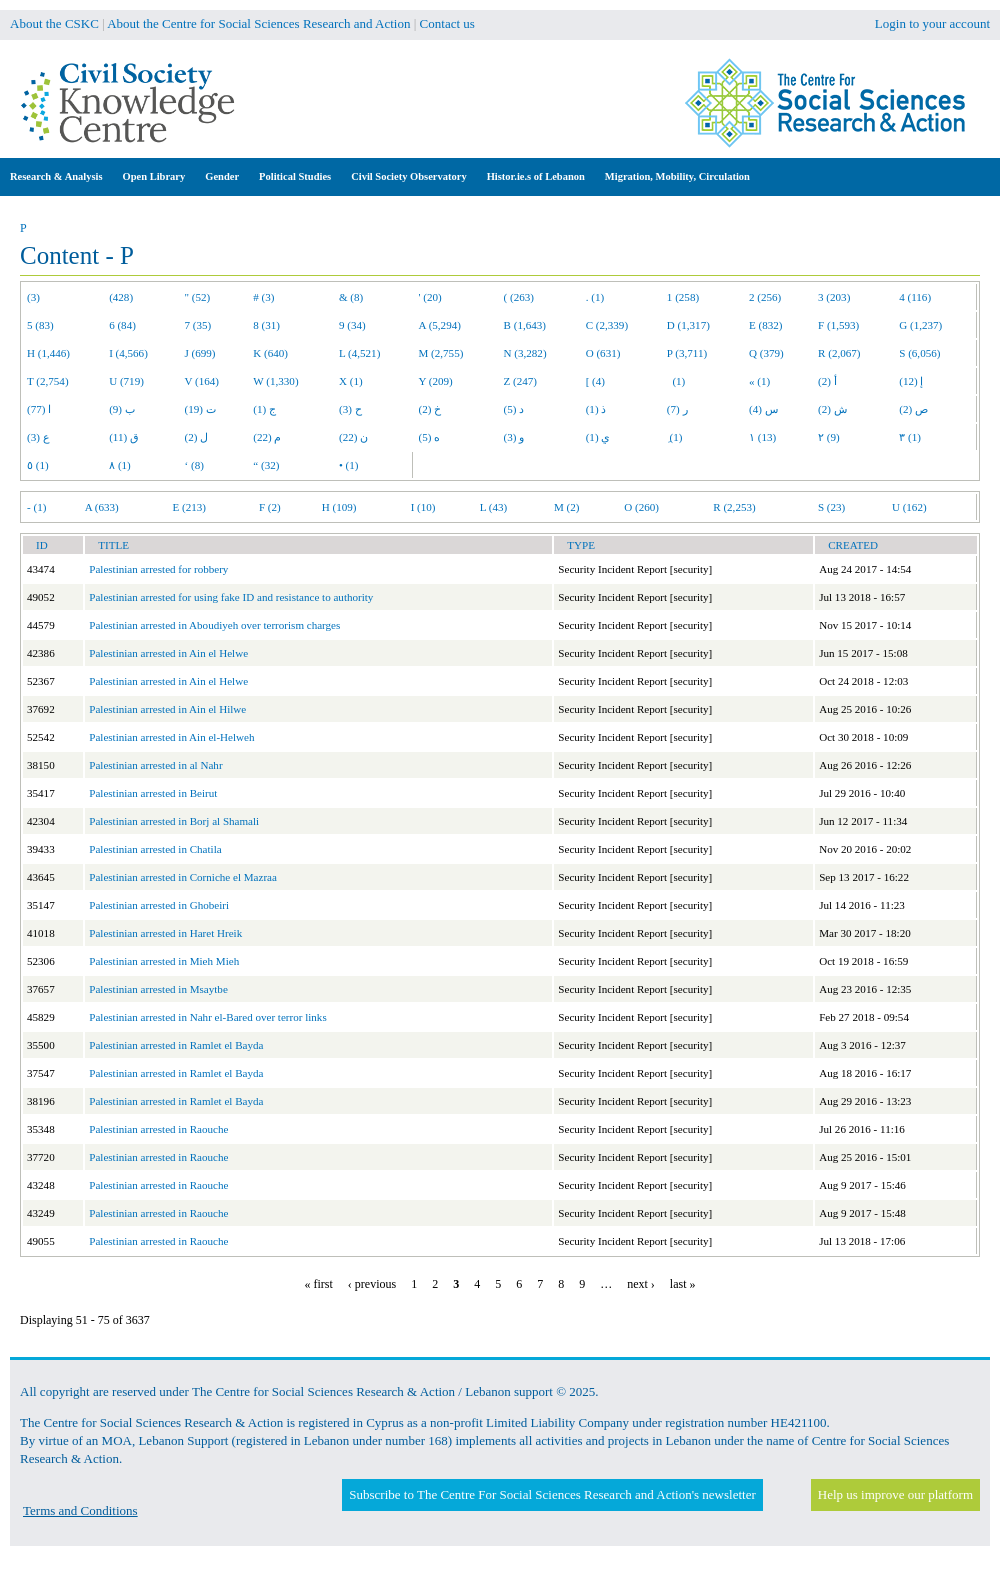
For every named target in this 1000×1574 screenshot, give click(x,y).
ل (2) (197, 437)
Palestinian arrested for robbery (158, 569)
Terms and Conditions (80, 1510)
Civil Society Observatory (408, 176)
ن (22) (353, 437)
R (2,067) (839, 353)
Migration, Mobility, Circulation (677, 176)
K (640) (270, 353)
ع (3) (38, 437)
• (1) (349, 465)
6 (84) (122, 325)
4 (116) (915, 297)
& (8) (351, 297)
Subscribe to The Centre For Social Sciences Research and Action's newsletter (552, 1494)
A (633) (102, 507)
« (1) (759, 381)
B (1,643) (525, 325)
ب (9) (122, 409)
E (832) (766, 325)
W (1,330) (275, 381)
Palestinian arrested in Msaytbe (158, 989)
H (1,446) (48, 353)
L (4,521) (359, 353)
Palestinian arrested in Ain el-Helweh (171, 737)
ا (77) (39, 409)
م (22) (267, 437)
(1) (676, 381)
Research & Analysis (56, 176)
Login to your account (932, 23)
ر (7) (677, 409)
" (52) (198, 297)
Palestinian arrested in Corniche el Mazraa (183, 877)
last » (683, 1284)
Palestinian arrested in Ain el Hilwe (167, 709)
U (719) (126, 381)
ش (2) (832, 409)
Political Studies (295, 176)
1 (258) (683, 297)
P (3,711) (687, 353)
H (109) (339, 507)
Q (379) (766, 353)
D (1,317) (688, 325)
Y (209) (436, 381)
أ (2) (827, 381)
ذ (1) (596, 409)
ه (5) (430, 437)
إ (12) (911, 381)
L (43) (494, 507)
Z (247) (521, 381)
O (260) (641, 507)
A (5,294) (440, 325)
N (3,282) (525, 353)
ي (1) (598, 437)
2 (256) (765, 297)
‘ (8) (194, 465)
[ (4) (595, 381)
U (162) (909, 507)
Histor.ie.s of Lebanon (536, 176)
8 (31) (266, 325)
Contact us (447, 23)
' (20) (430, 297)
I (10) (423, 507)
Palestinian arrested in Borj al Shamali (174, 821)
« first (319, 1284)
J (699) (200, 353)
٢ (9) (829, 437)
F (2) (270, 507)
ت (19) (200, 409)
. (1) (595, 297)
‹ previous (372, 1284)
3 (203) (834, 297)
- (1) (36, 507)
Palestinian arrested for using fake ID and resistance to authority (231, 597)
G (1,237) (920, 325)
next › (641, 1284)
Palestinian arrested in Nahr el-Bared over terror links (207, 1017)
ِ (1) (675, 437)
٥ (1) (38, 465)
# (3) (263, 297)
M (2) (567, 507)
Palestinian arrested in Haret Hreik (165, 933)
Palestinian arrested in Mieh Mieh (164, 961)
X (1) (351, 381)
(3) (33, 297)
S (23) (831, 507)
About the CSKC (54, 23)
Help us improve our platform (895, 1494)
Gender (222, 176)
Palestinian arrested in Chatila (155, 849)
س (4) (763, 409)
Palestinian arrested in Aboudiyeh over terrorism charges (214, 625)
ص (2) (913, 409)
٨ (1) (120, 465)
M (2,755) (441, 353)
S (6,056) (919, 353)
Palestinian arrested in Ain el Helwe (168, 653)
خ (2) (430, 409)
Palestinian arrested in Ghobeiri (159, 905)
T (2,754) (48, 381)
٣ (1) (910, 437)
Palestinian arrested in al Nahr (155, 765)
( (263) (519, 297)
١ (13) (762, 437)
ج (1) (264, 409)
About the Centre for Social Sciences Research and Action (258, 23)
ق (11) (124, 437)
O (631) (603, 353)
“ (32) (266, 465)
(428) (121, 297)
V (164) (202, 381)
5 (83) (40, 325)
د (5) (514, 409)
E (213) (189, 507)
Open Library (154, 176)
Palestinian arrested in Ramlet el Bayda (176, 1045)
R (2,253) (734, 507)
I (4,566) (128, 353)
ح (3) (350, 409)
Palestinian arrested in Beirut (153, 793)
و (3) (514, 437)
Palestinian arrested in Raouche (158, 1129)
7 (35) (198, 325)
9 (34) (352, 325)
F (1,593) (838, 325)
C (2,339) (607, 325)
